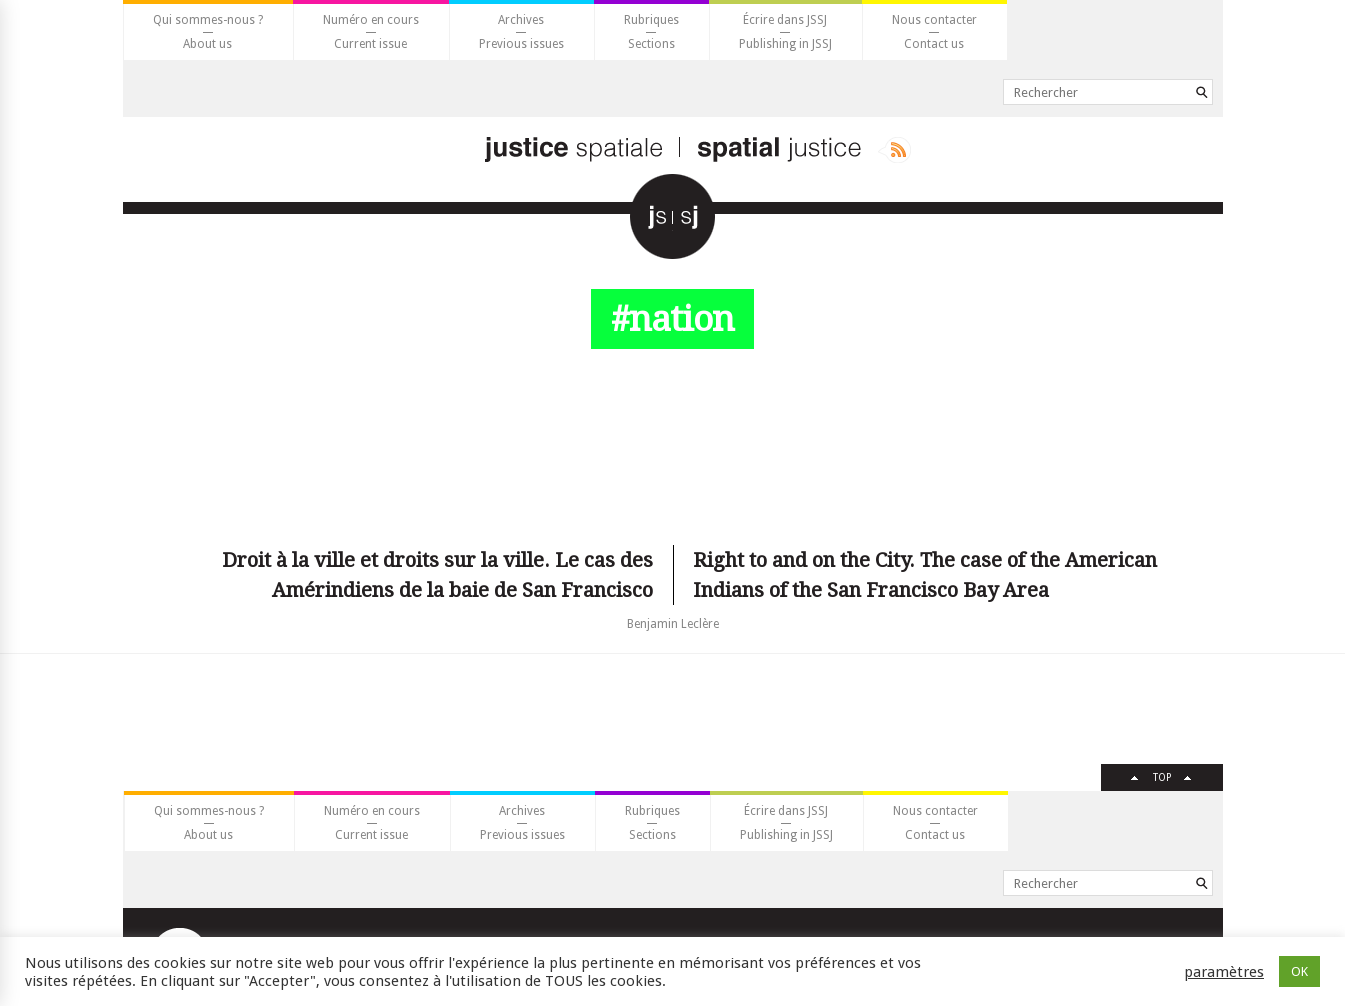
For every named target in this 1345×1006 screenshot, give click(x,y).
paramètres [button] (1224, 972)
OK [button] (1299, 971)
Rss (894, 150)
